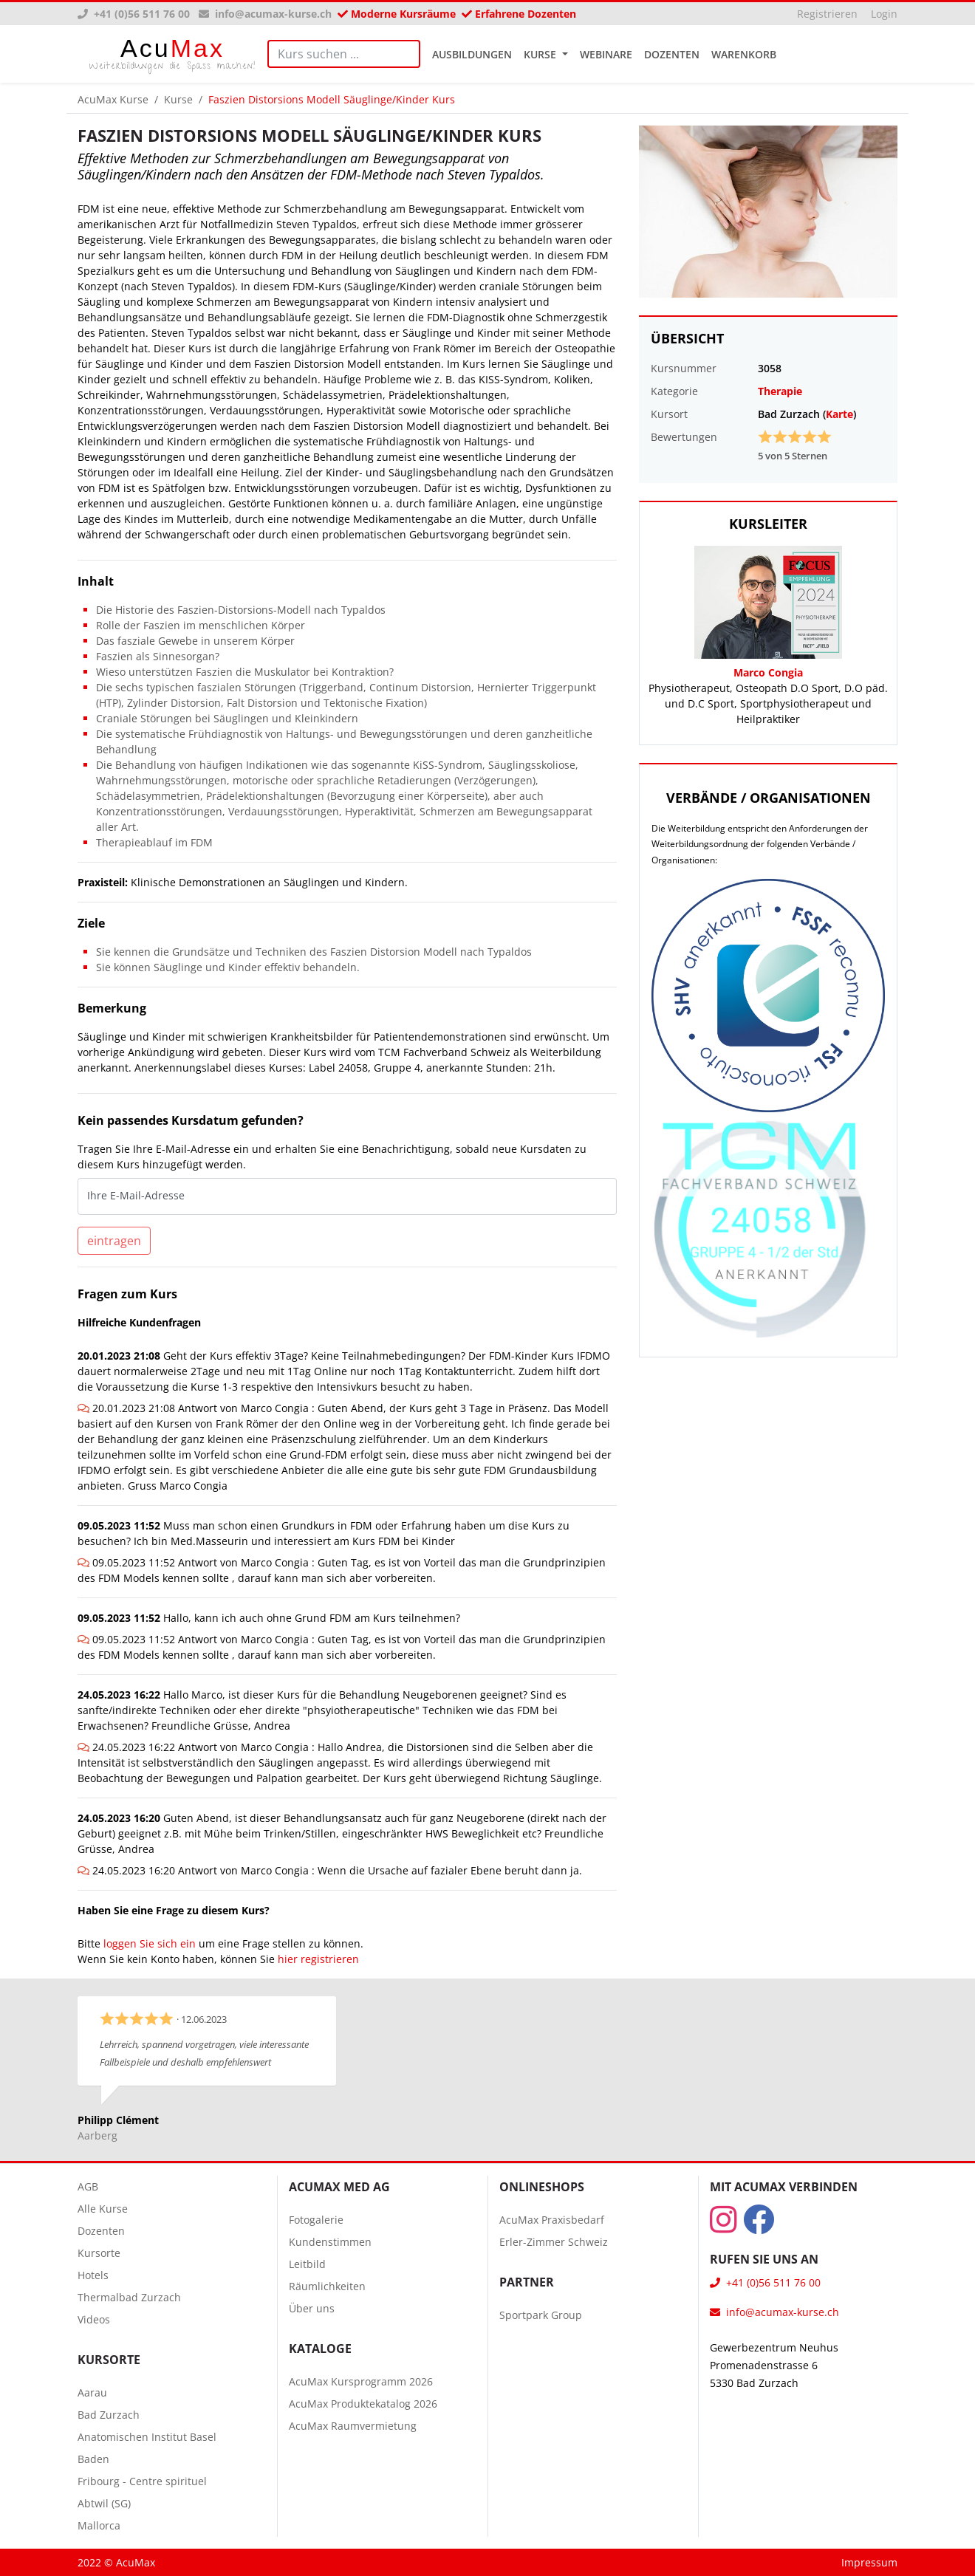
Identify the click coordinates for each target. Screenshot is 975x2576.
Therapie (780, 391)
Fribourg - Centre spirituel (142, 2481)
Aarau (92, 2392)
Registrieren (827, 14)
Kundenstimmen (330, 2242)
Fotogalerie (316, 2220)
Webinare (606, 54)
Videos (94, 2319)
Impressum (869, 2562)
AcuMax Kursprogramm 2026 (361, 2381)
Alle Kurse (103, 2209)
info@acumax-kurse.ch (265, 14)
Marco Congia (768, 672)
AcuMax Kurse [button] (113, 99)
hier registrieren (318, 1959)
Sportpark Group (540, 2315)
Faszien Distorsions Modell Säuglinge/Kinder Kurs (331, 99)
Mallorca (99, 2525)
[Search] (343, 54)
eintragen (114, 1241)
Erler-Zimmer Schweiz (553, 2242)
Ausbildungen (472, 54)
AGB (88, 2186)
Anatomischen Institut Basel (147, 2437)
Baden (93, 2459)
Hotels (93, 2275)
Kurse (541, 54)
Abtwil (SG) (104, 2503)
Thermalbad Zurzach (129, 2297)
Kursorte (99, 2253)
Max (172, 54)
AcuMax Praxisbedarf (551, 2220)
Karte (839, 414)
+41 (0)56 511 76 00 (135, 14)
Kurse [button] (178, 99)
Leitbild (307, 2264)
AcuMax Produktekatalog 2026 (363, 2404)
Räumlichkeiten (327, 2286)
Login (884, 14)
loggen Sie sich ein (149, 1943)
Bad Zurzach (109, 2415)
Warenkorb (743, 54)
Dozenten (671, 54)
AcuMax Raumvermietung (353, 2426)
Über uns (312, 2308)
